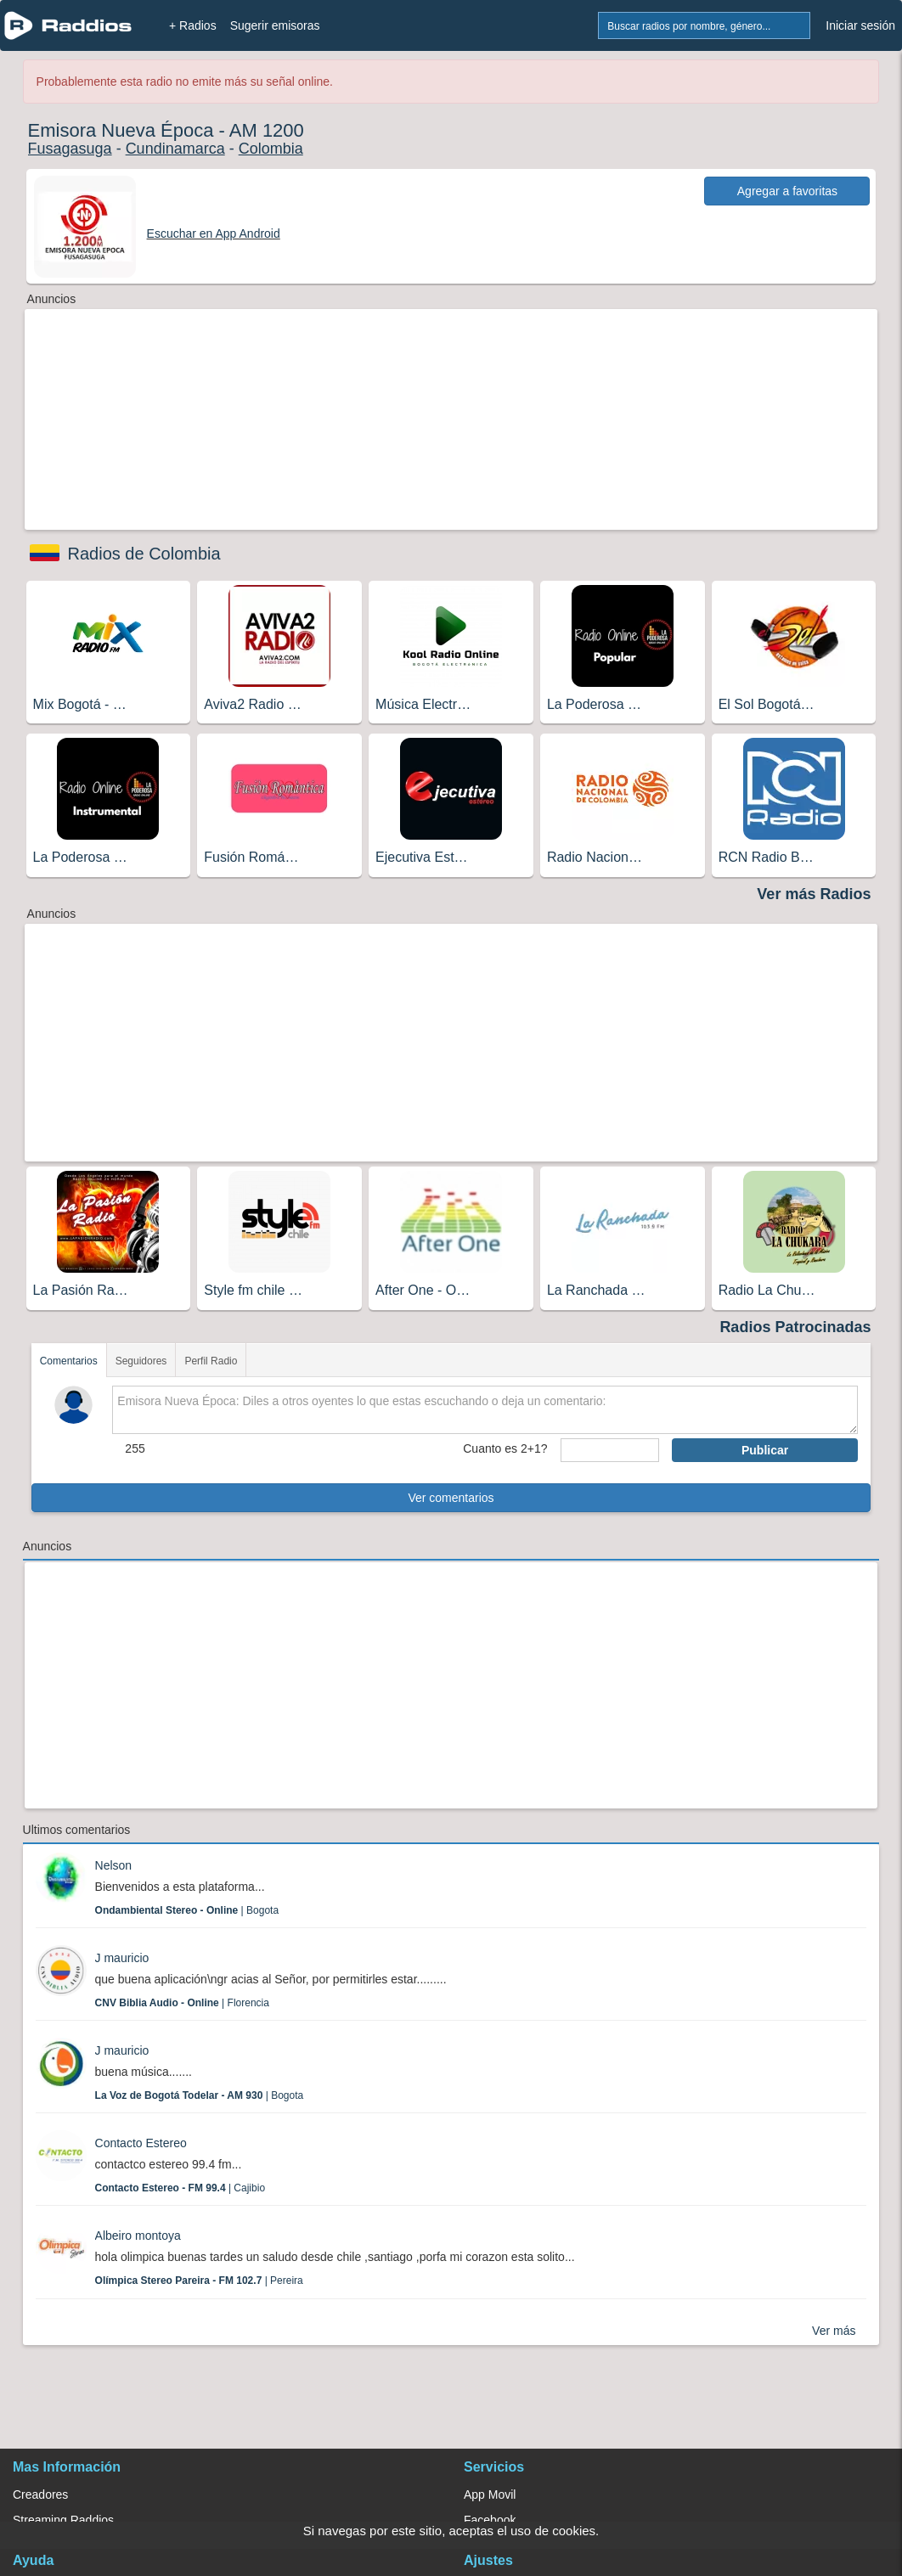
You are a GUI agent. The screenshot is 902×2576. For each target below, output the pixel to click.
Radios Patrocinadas (795, 1327)
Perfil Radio (210, 1361)
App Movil (490, 2494)
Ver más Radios (814, 894)
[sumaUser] (610, 1450)
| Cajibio (180, 2188)
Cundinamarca (175, 148)
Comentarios (69, 1361)
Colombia (271, 148)
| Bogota (187, 1910)
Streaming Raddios (63, 2520)
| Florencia (182, 2003)
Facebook (490, 2520)
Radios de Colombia (144, 553)
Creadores (40, 2494)
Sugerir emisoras (275, 25)
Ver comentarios (450, 1498)
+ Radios (193, 25)
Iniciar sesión (860, 25)
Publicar (764, 1450)
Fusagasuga (70, 148)
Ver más (833, 2330)
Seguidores (141, 1361)
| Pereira (199, 2280)
